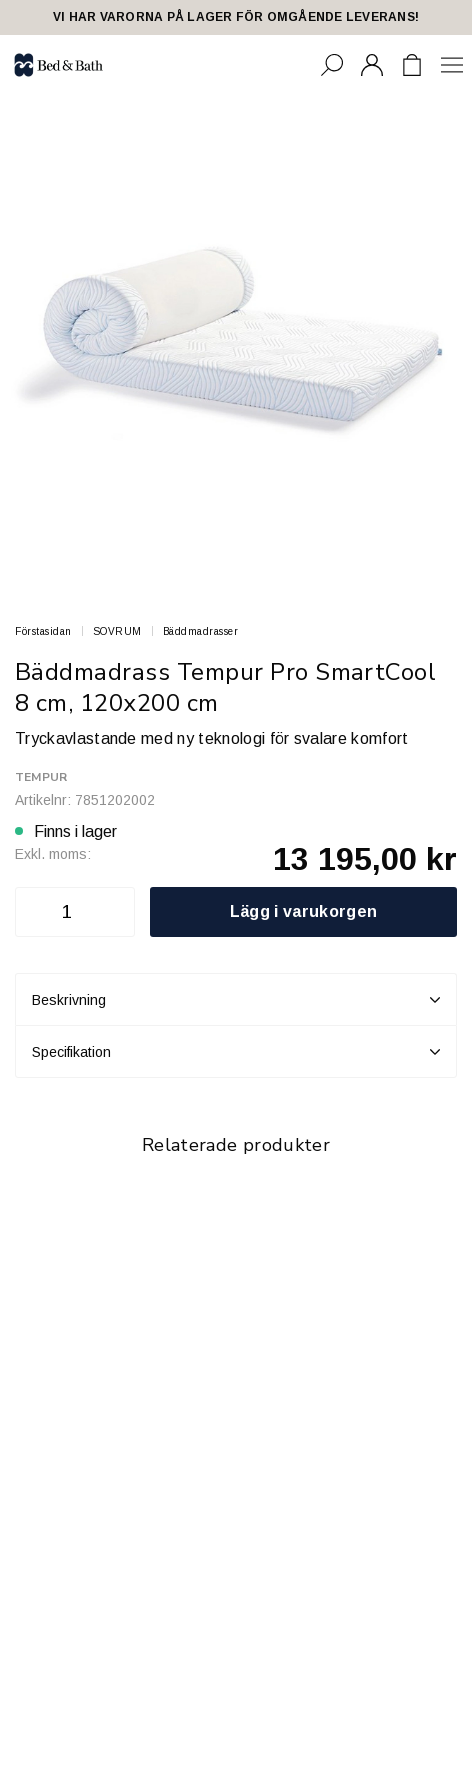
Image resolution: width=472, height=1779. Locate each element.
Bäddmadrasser (201, 631)
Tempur (41, 777)
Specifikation (236, 1052)
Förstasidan (43, 631)
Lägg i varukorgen (303, 911)
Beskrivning (236, 1000)
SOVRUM (117, 631)
